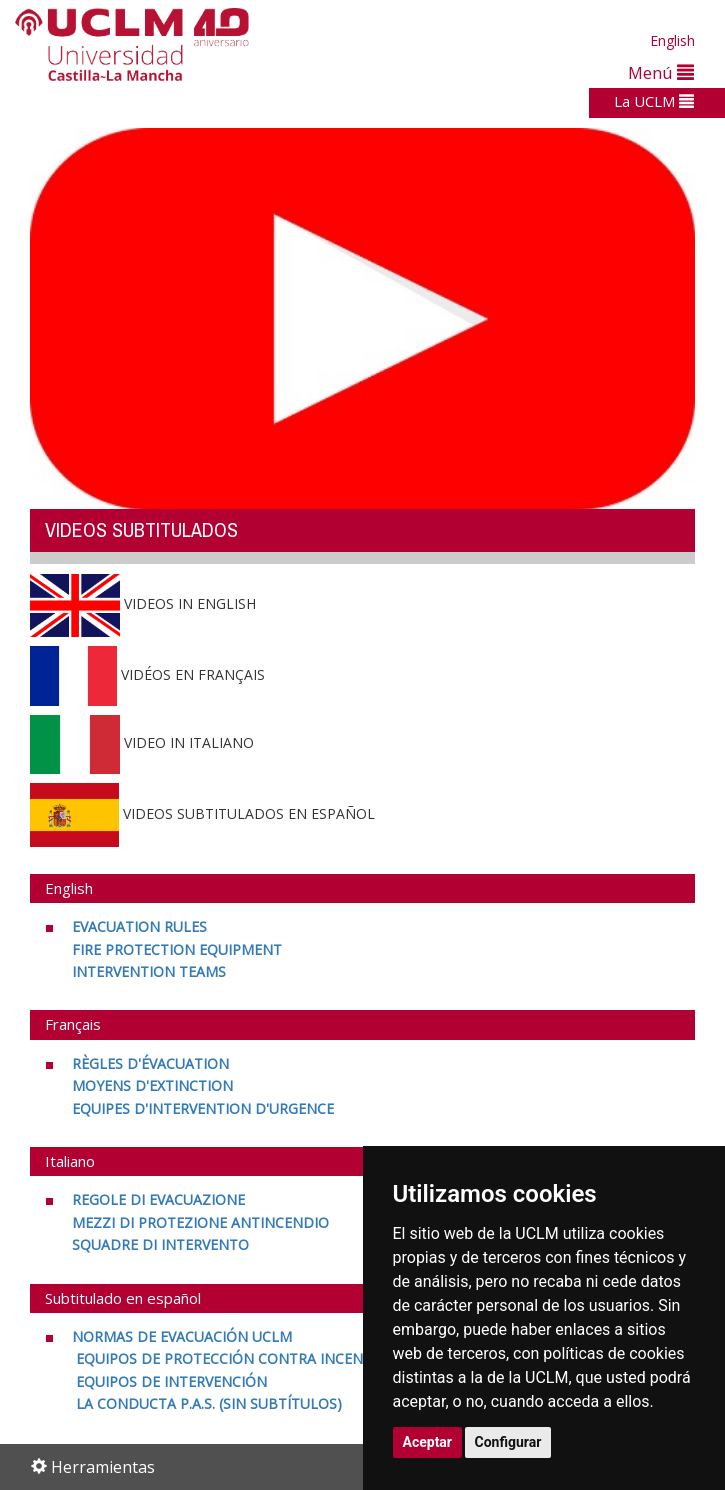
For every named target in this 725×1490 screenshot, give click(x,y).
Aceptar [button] (428, 1442)
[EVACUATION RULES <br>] (137, 926)
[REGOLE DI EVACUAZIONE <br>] (156, 1199)
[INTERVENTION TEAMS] (149, 971)
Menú (661, 72)
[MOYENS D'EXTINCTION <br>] (152, 1085)
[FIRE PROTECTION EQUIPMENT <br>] (177, 949)
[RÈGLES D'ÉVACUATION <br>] (148, 1063)
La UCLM (654, 101)
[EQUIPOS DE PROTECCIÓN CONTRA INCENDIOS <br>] (234, 1358)
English (672, 40)
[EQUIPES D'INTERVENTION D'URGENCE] (203, 1108)
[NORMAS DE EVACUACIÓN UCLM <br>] (180, 1336)
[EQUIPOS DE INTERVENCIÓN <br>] (169, 1381)
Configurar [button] (508, 1442)
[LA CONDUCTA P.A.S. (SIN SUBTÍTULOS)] (207, 1403)
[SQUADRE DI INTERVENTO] (160, 1244)
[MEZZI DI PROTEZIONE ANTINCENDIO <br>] (200, 1222)
